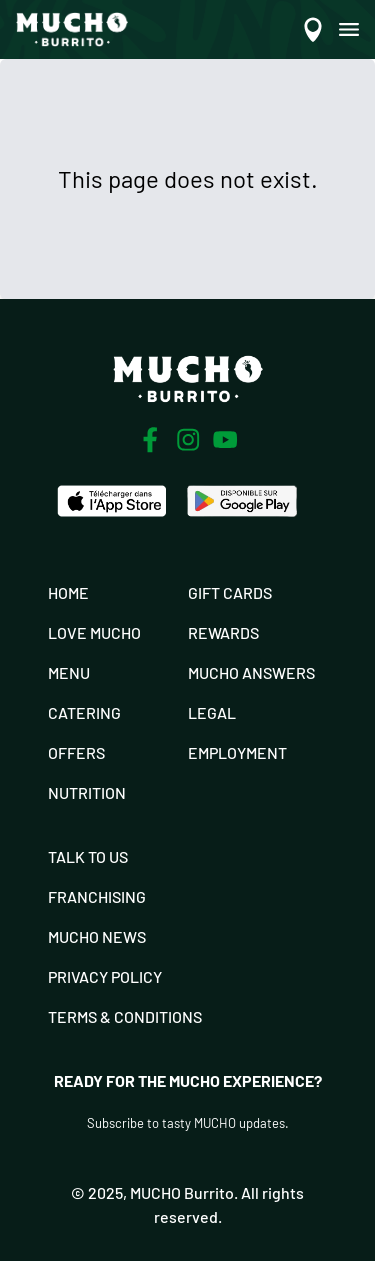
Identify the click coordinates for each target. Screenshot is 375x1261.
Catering (84, 712)
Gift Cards (230, 592)
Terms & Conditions (125, 1016)
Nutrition (87, 792)
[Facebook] (150, 440)
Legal (212, 712)
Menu (69, 672)
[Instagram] (188, 440)
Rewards (223, 632)
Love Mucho (94, 632)
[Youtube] (225, 439)
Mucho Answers (251, 672)
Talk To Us (88, 856)
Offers (76, 752)
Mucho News (97, 936)
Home (68, 592)
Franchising (97, 896)
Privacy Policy (105, 976)
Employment (237, 752)
